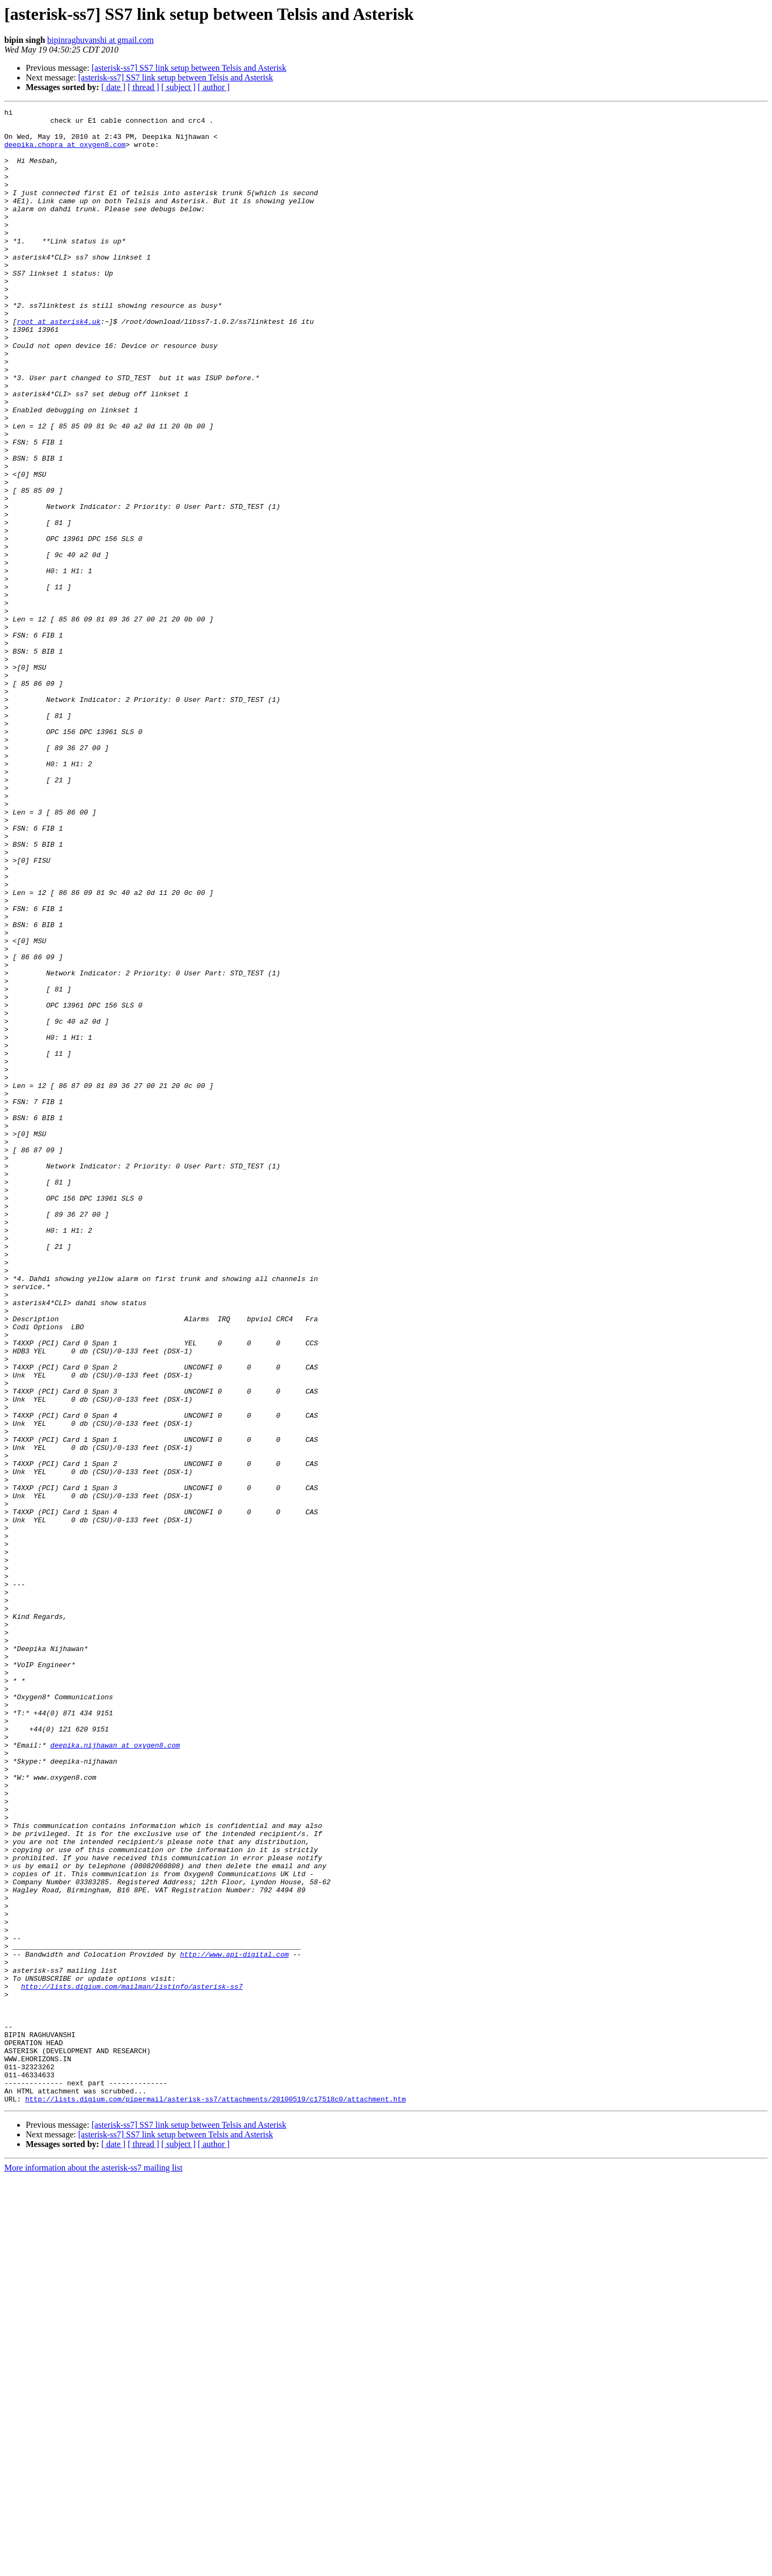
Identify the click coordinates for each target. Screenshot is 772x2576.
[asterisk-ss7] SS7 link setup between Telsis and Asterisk (189, 67)
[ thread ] (143, 87)
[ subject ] (178, 87)
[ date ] (113, 87)
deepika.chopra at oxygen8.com (64, 152)
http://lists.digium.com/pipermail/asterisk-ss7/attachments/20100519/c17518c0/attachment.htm (215, 2498)
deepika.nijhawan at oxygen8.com (115, 2073)
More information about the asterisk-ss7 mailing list (93, 2566)
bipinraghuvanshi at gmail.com (100, 40)
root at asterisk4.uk (58, 364)
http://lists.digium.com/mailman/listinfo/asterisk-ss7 (131, 2362)
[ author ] (214, 87)
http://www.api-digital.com (234, 2324)
